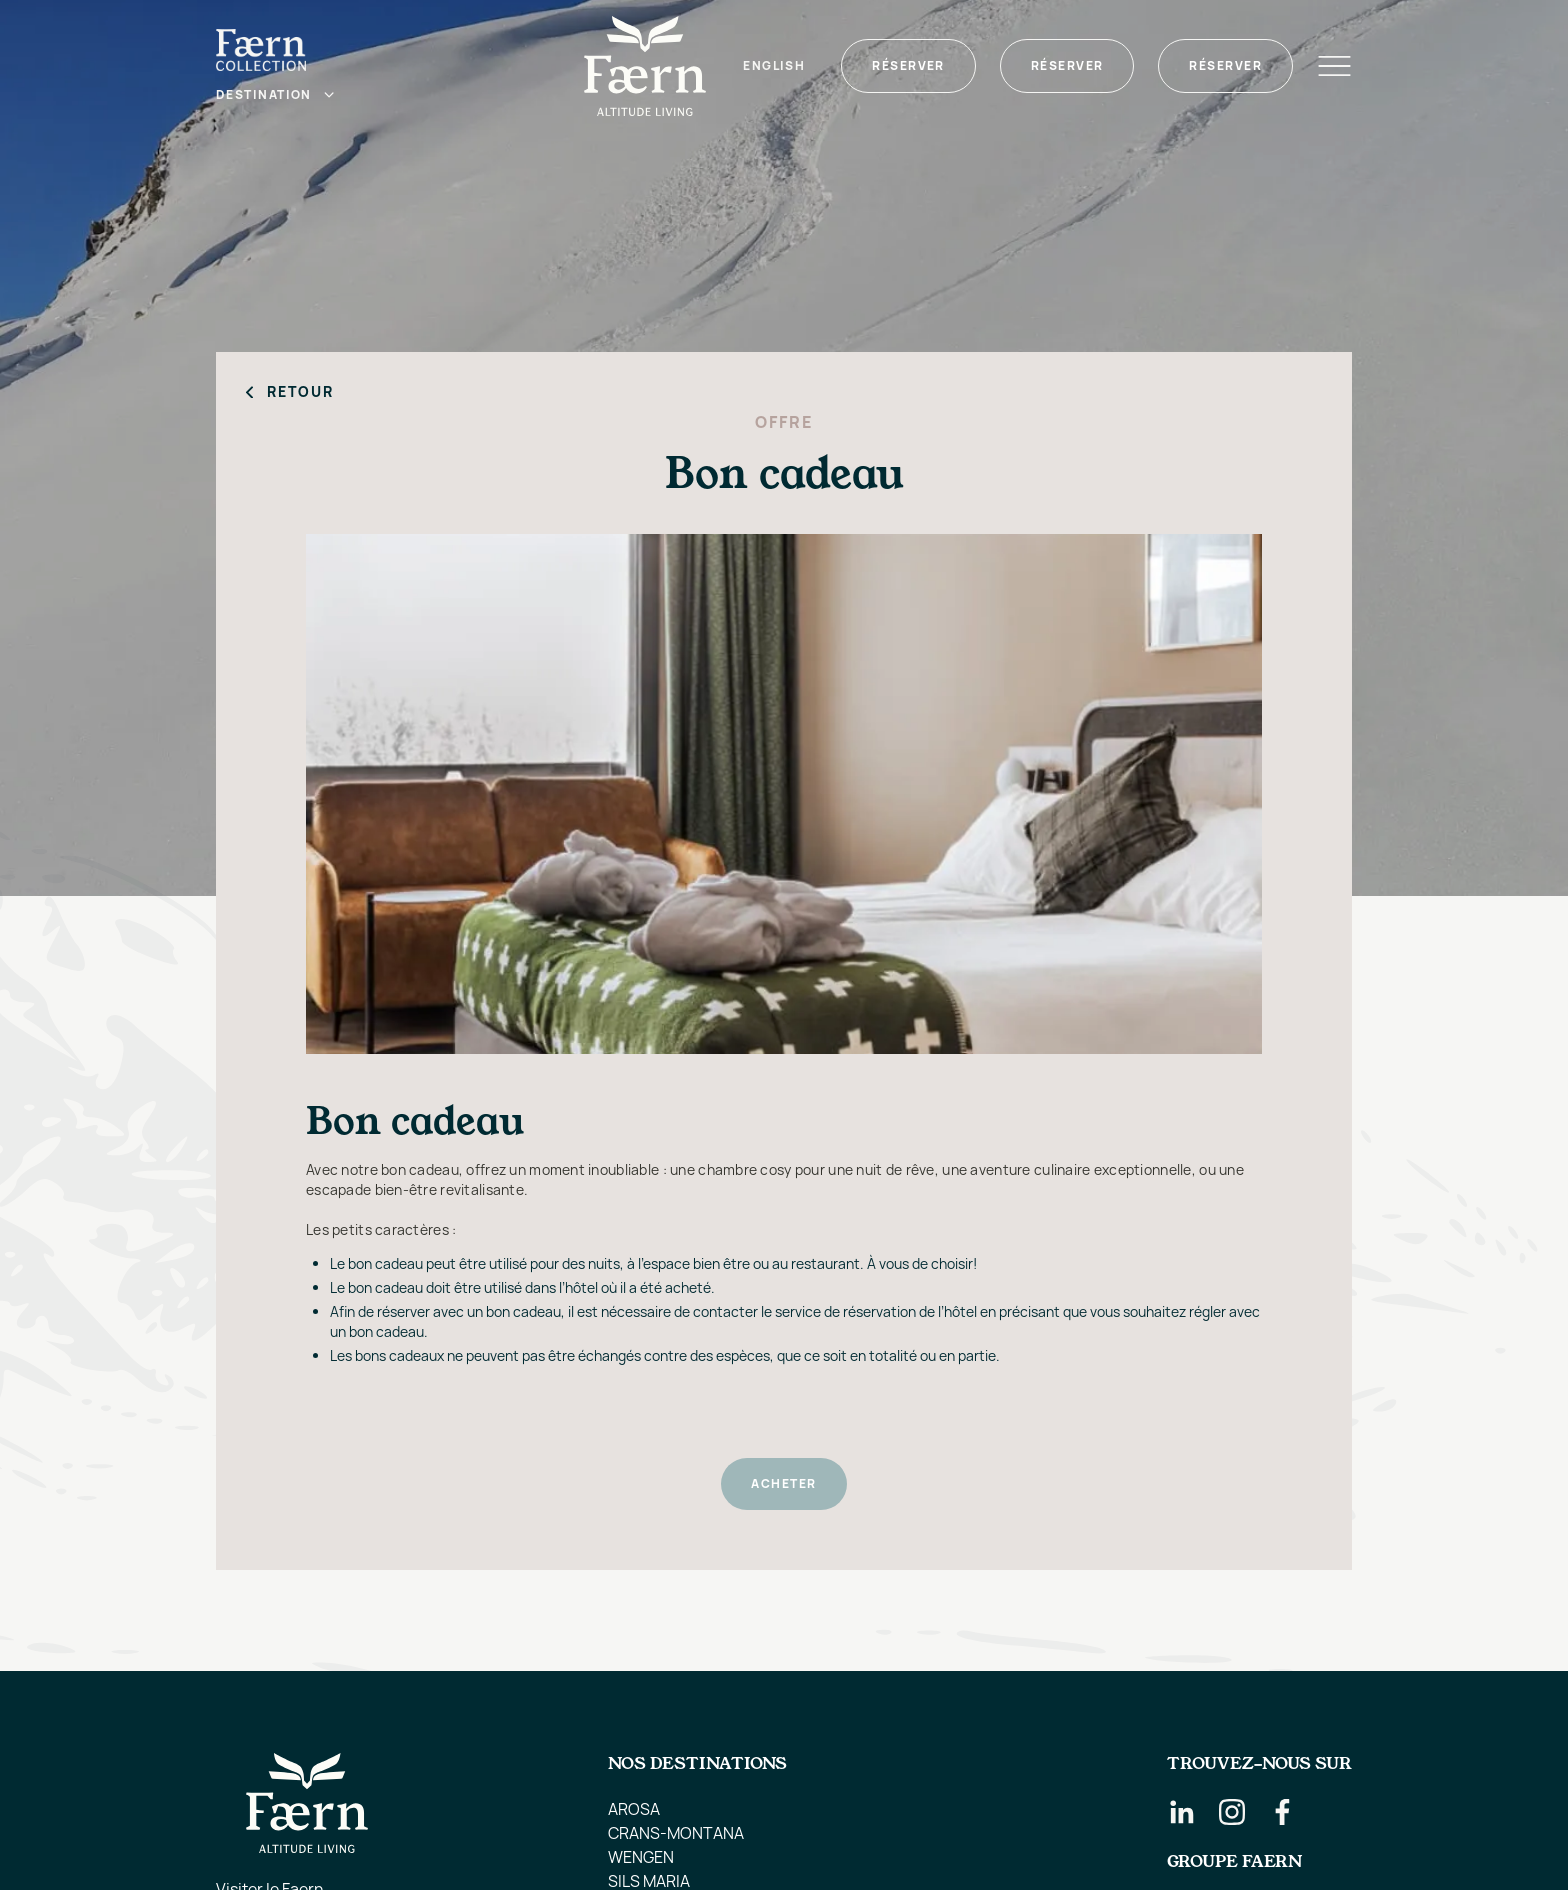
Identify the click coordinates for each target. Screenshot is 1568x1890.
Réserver (908, 65)
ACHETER (783, 1483)
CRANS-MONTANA (676, 1833)
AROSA (634, 1809)
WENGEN (641, 1857)
